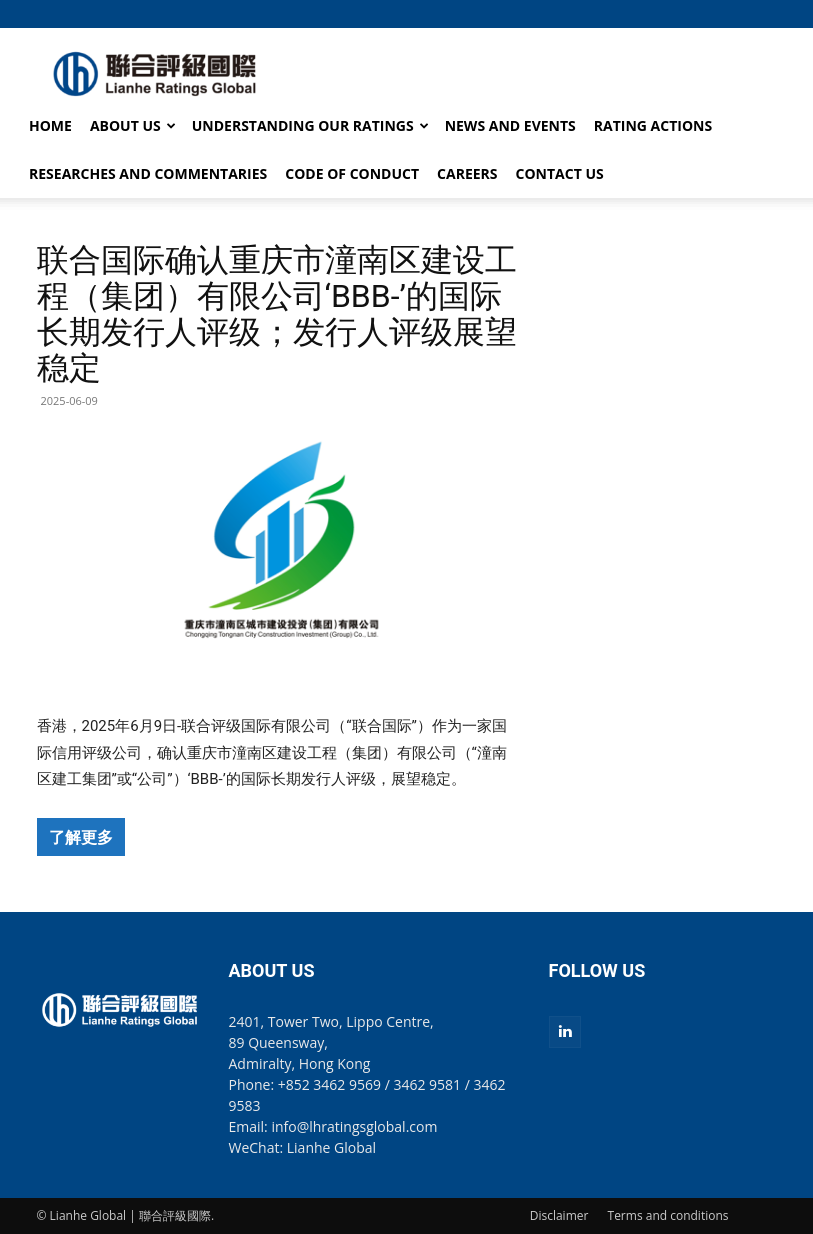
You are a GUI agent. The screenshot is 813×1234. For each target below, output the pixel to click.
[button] (762, 13)
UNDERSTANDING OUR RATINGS (310, 125)
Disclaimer (559, 1215)
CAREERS (467, 173)
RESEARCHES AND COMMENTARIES (148, 173)
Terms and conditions (668, 1215)
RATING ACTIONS (653, 125)
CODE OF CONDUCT (352, 173)
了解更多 (81, 837)
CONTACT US (560, 173)
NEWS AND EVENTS (510, 125)
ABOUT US (133, 125)
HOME (50, 125)
